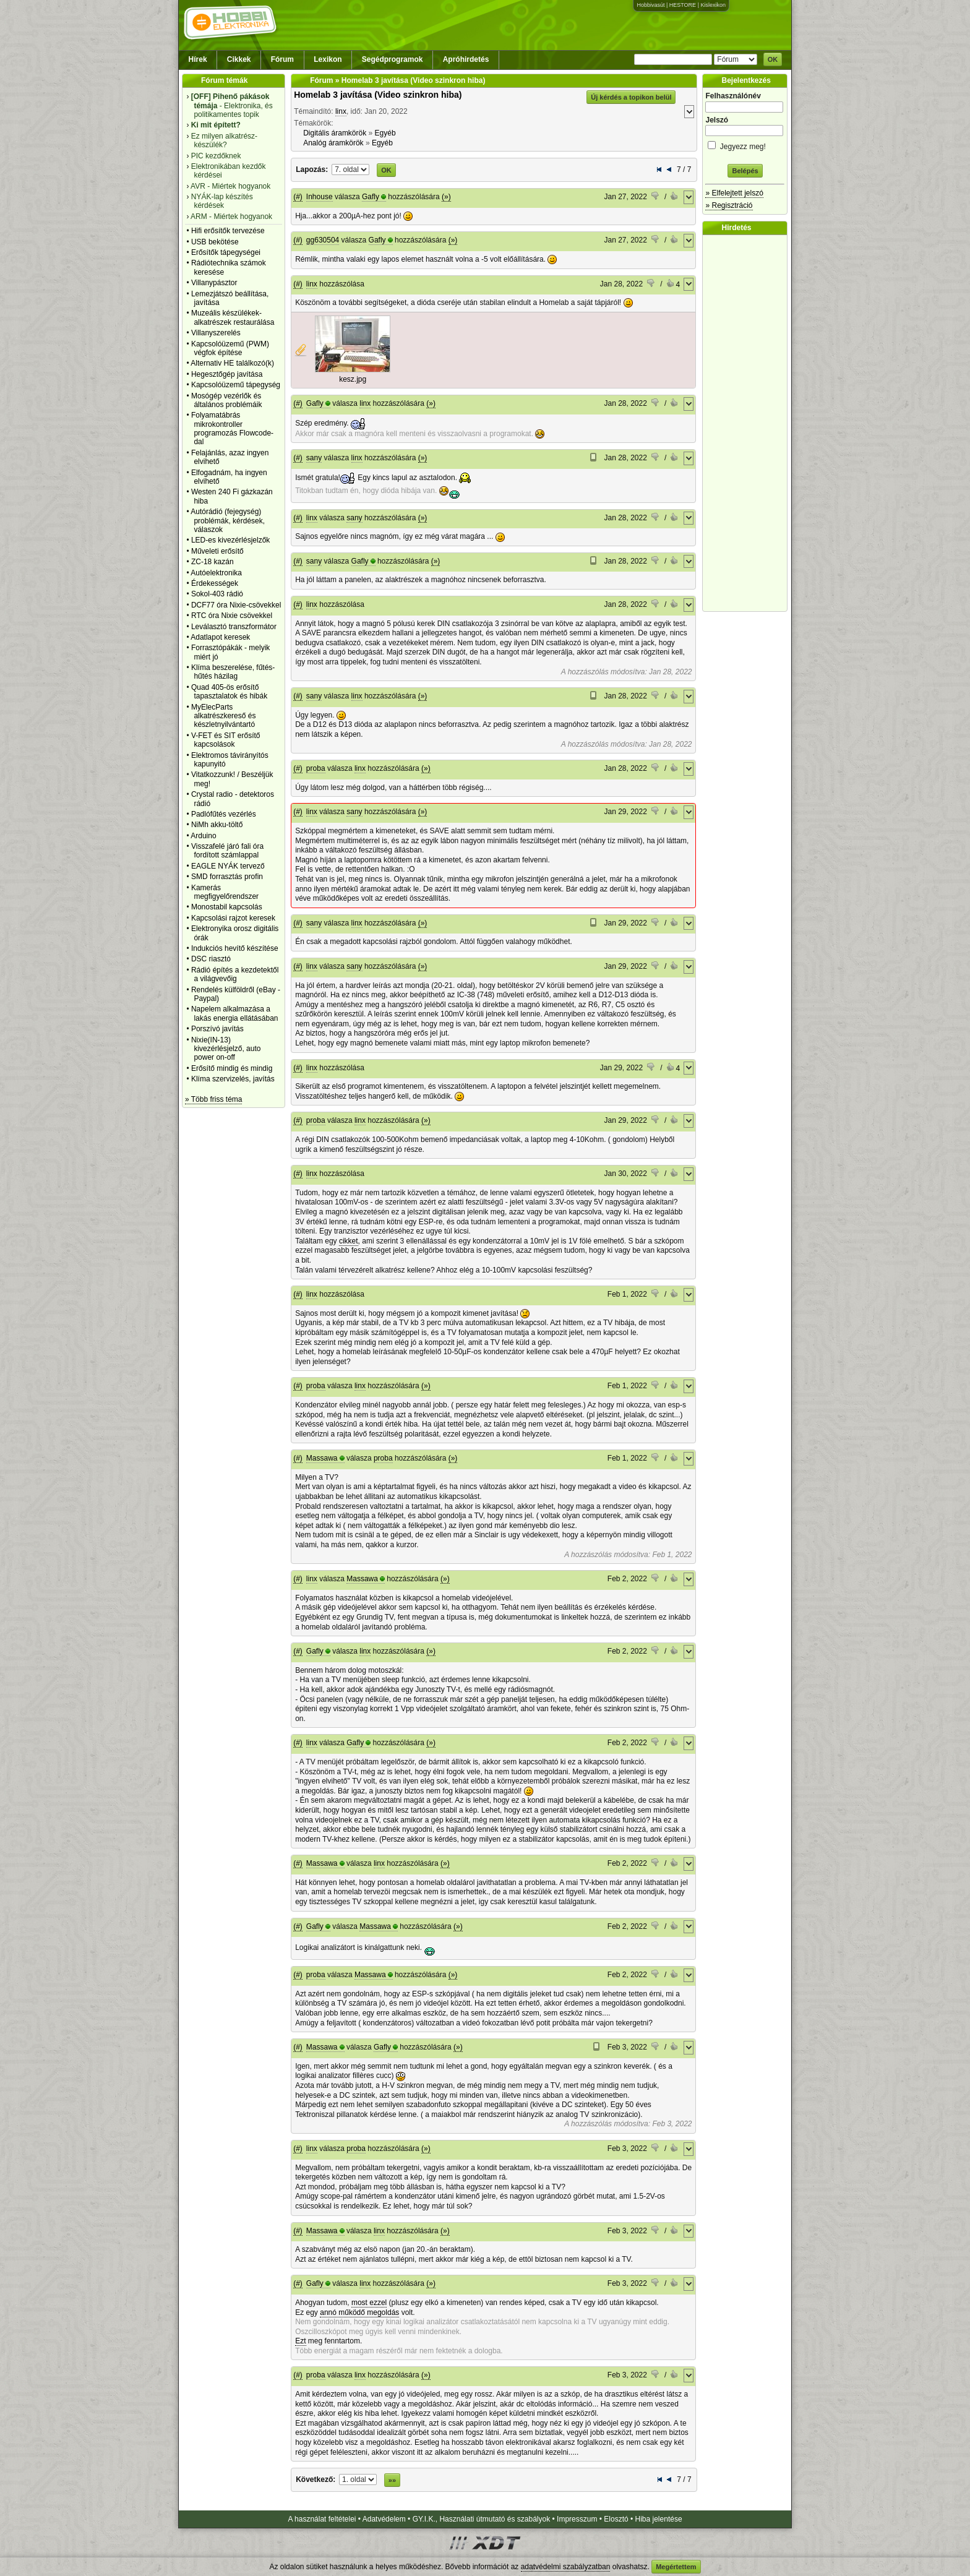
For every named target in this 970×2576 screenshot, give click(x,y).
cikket (348, 1241)
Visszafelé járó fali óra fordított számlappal (227, 850)
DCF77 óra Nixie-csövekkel (236, 605)
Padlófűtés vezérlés (223, 814)
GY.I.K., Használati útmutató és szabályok (482, 2519)
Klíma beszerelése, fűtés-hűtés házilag (233, 671)
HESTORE (682, 5)
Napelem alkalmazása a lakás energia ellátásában (234, 1013)
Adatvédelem (384, 2519)
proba (315, 768)
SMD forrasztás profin (227, 876)
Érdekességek (214, 583)
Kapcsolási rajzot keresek (233, 918)
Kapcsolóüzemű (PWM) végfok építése (230, 348)
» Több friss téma (213, 1099)
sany (314, 457)
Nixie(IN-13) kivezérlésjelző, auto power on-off (226, 1049)
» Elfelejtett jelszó (734, 193)
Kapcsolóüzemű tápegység (235, 384)
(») (446, 196)
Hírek (198, 59)
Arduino (203, 835)
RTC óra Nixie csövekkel (231, 615)
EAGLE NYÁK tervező (228, 866)
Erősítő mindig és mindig (231, 1068)
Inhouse (319, 196)
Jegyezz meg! (744, 144)
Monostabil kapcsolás (226, 907)
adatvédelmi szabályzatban (566, 2566)
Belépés (745, 170)
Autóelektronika (216, 573)
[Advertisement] (748, 423)
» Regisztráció (728, 205)
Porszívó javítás (217, 1028)
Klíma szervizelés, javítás (233, 1079)
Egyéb (385, 133)
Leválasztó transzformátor (234, 626)
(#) (298, 196)
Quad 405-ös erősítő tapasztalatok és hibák (229, 691)
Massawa (322, 1458)
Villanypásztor (214, 282)
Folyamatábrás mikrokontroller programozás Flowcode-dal (232, 428)
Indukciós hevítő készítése (234, 948)
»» (392, 2480)
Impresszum (577, 2519)
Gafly (370, 196)
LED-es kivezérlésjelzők (230, 540)
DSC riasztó (211, 959)
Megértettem (676, 2566)
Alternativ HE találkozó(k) (232, 363)
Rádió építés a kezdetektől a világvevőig (234, 974)
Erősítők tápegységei (225, 252)
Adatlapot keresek (220, 637)
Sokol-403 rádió (217, 594)
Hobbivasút (650, 5)
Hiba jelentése (658, 2519)
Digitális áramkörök (334, 133)
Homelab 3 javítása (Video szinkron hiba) (377, 95)
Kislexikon (713, 5)
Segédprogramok (392, 59)
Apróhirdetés (466, 59)
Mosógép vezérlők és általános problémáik (226, 400)
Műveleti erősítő (217, 551)
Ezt (300, 2341)
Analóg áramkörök (333, 143)
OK (773, 59)
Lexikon (327, 59)
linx (340, 111)
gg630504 (322, 240)
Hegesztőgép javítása (226, 374)
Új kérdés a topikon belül (631, 97)
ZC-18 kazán (212, 561)
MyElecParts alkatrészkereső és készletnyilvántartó (223, 716)
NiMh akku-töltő (216, 824)
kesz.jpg (352, 379)
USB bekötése (215, 242)
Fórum (282, 59)
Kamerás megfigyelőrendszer (225, 892)
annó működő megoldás (359, 2312)
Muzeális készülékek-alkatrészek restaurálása (233, 317)
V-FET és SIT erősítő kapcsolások (225, 740)
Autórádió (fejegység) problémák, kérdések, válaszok (228, 520)
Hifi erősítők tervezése (228, 230)
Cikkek (239, 59)
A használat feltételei (322, 2519)
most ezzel (369, 2302)
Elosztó (616, 2519)
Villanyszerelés (216, 332)
